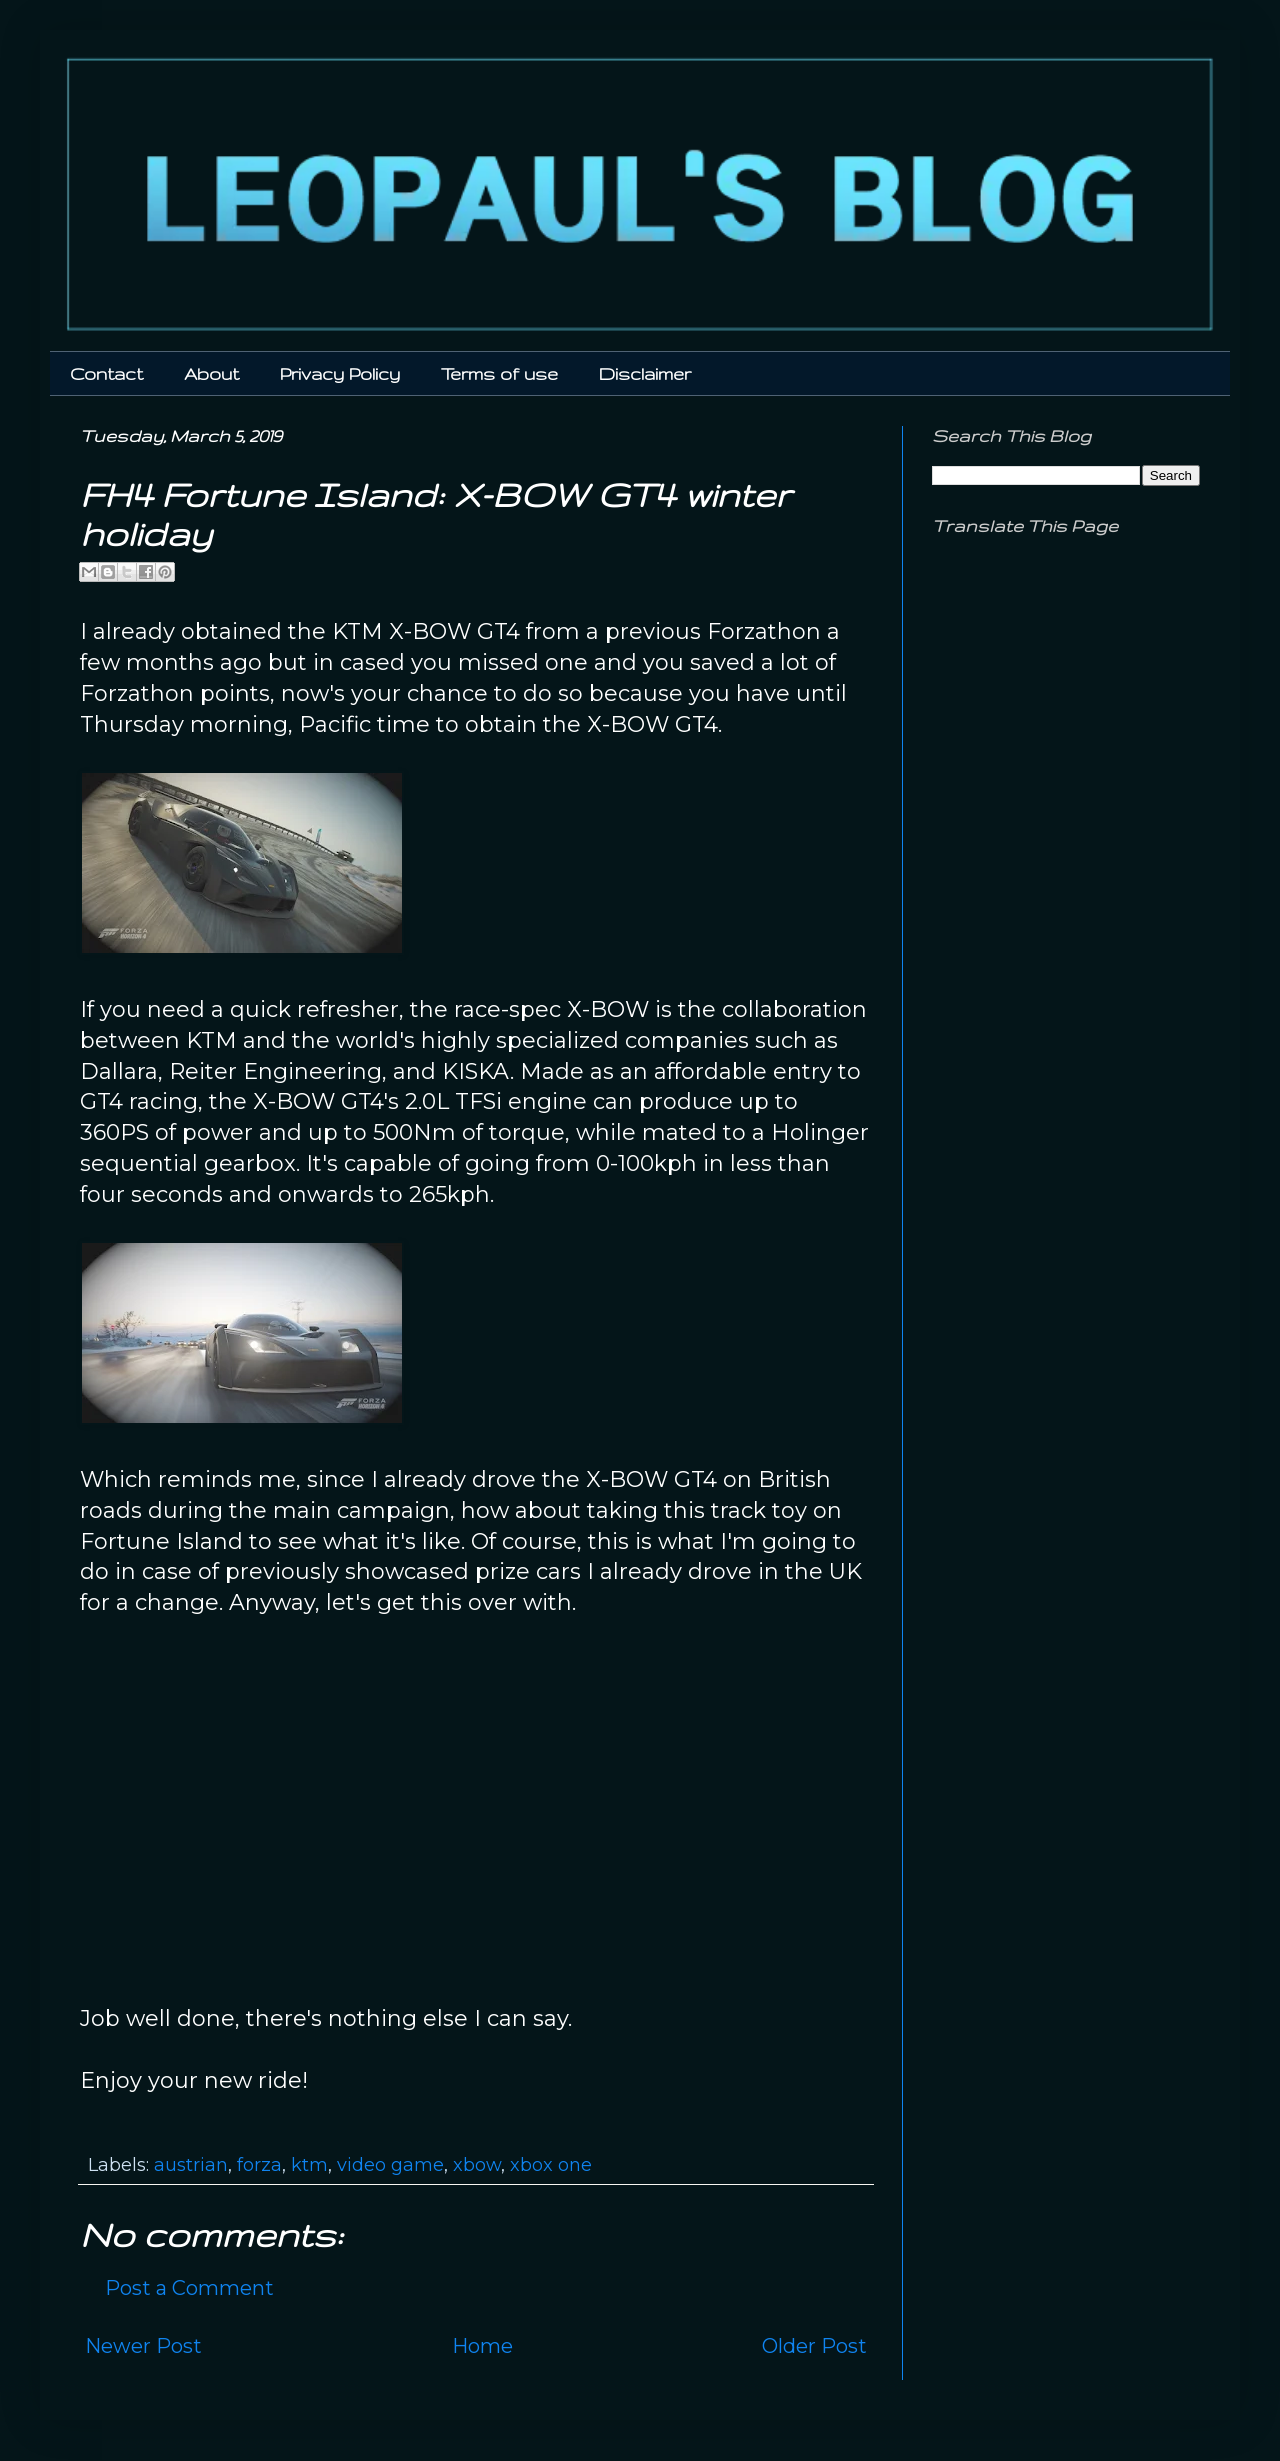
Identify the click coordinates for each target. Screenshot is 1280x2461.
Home (482, 2346)
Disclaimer (645, 373)
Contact (106, 373)
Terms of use (499, 373)
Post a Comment (189, 2288)
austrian (191, 2165)
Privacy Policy (340, 373)
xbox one (551, 2165)
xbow (477, 2165)
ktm (309, 2165)
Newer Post (143, 2346)
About (211, 373)
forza (259, 2165)
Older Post (814, 2346)
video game (390, 2165)
